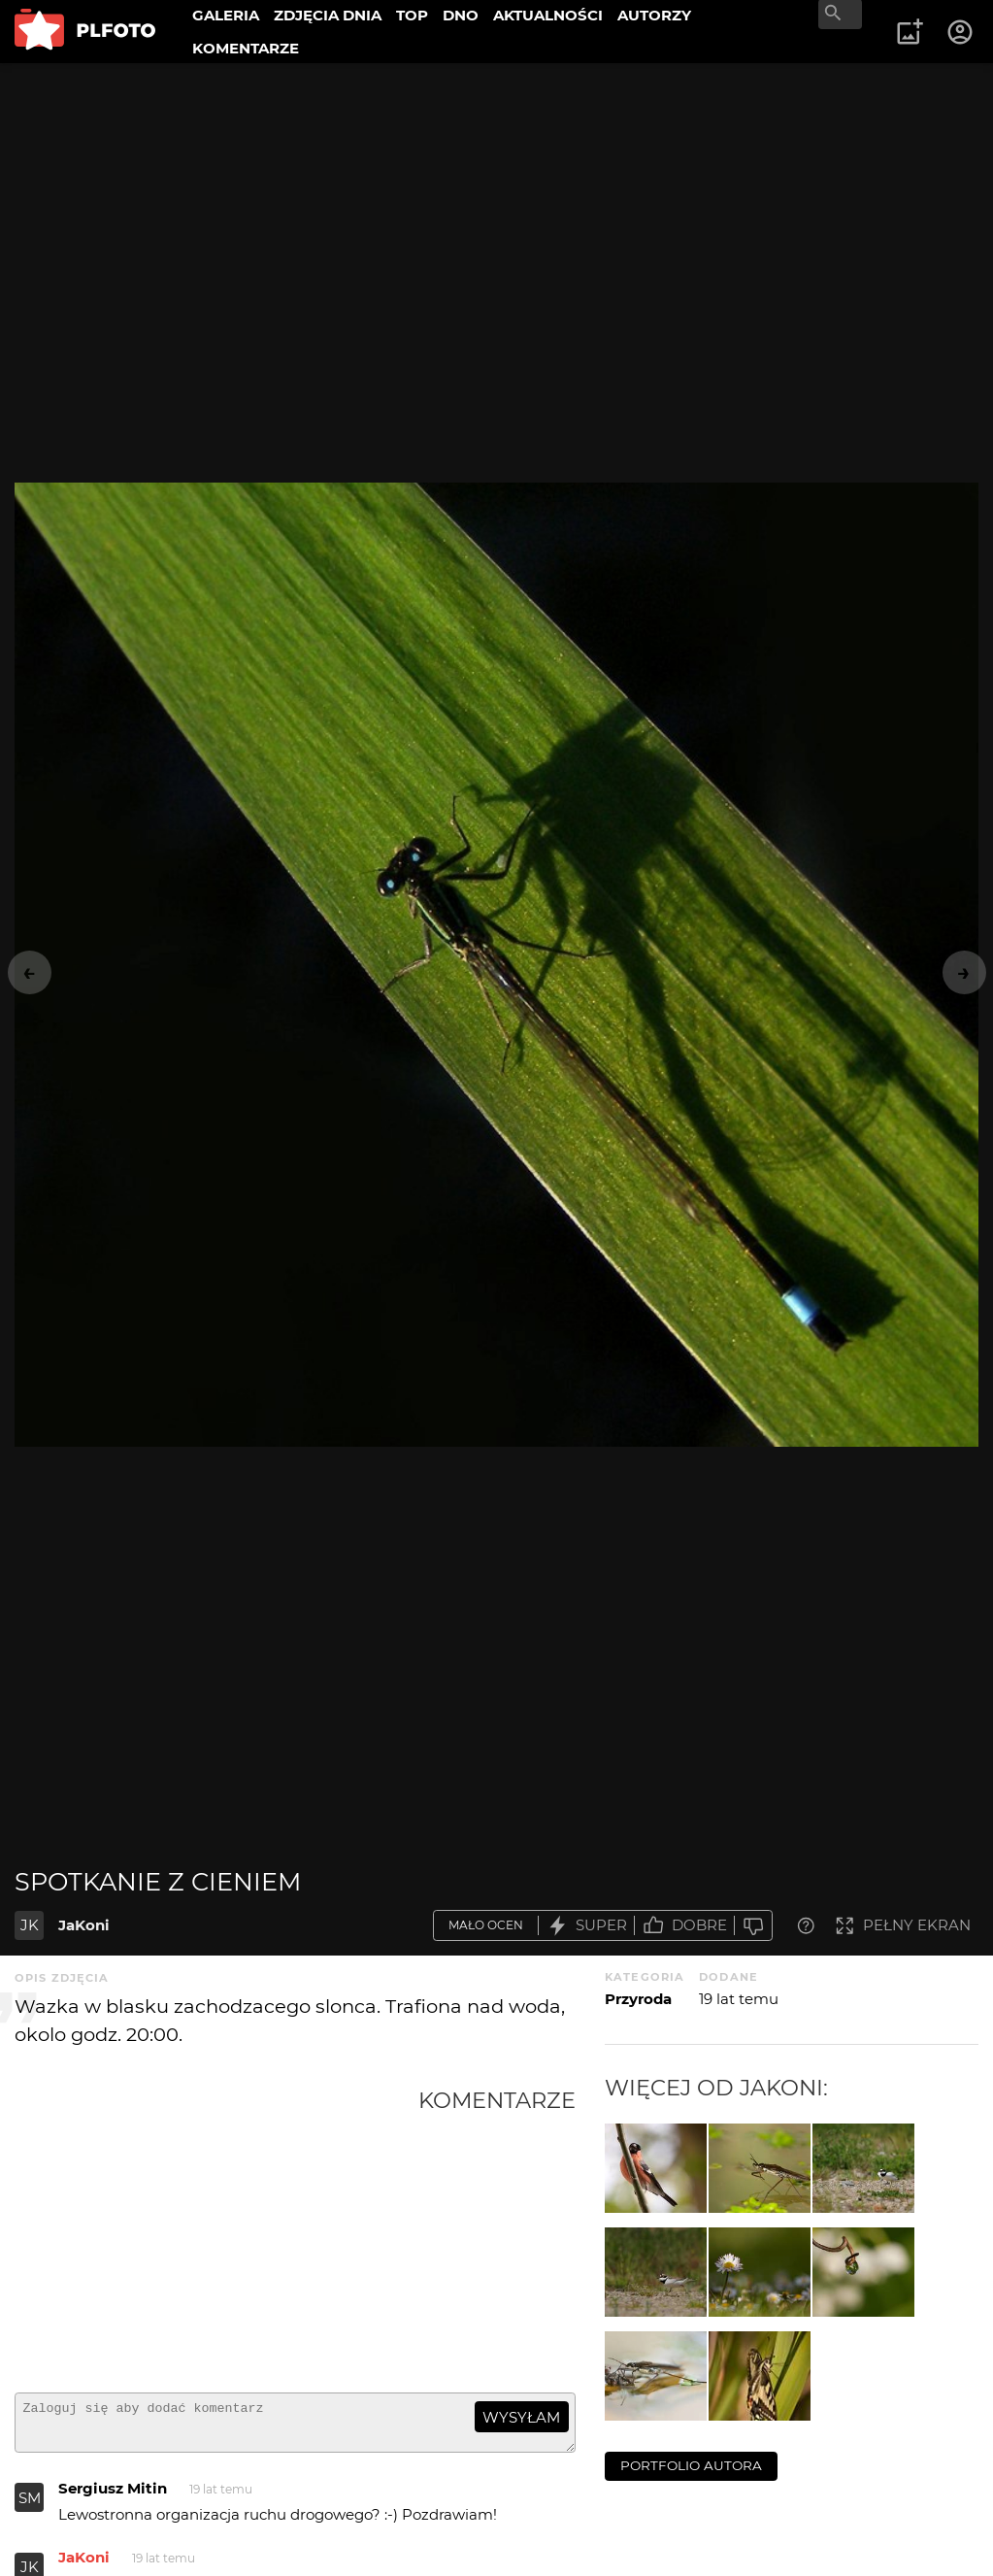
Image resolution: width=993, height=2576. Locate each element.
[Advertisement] (216, 2232)
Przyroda (638, 1999)
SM (29, 2506)
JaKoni (84, 1925)
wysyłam (521, 2417)
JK (29, 1925)
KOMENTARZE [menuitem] (245, 48)
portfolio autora (691, 2465)
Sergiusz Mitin (112, 2497)
